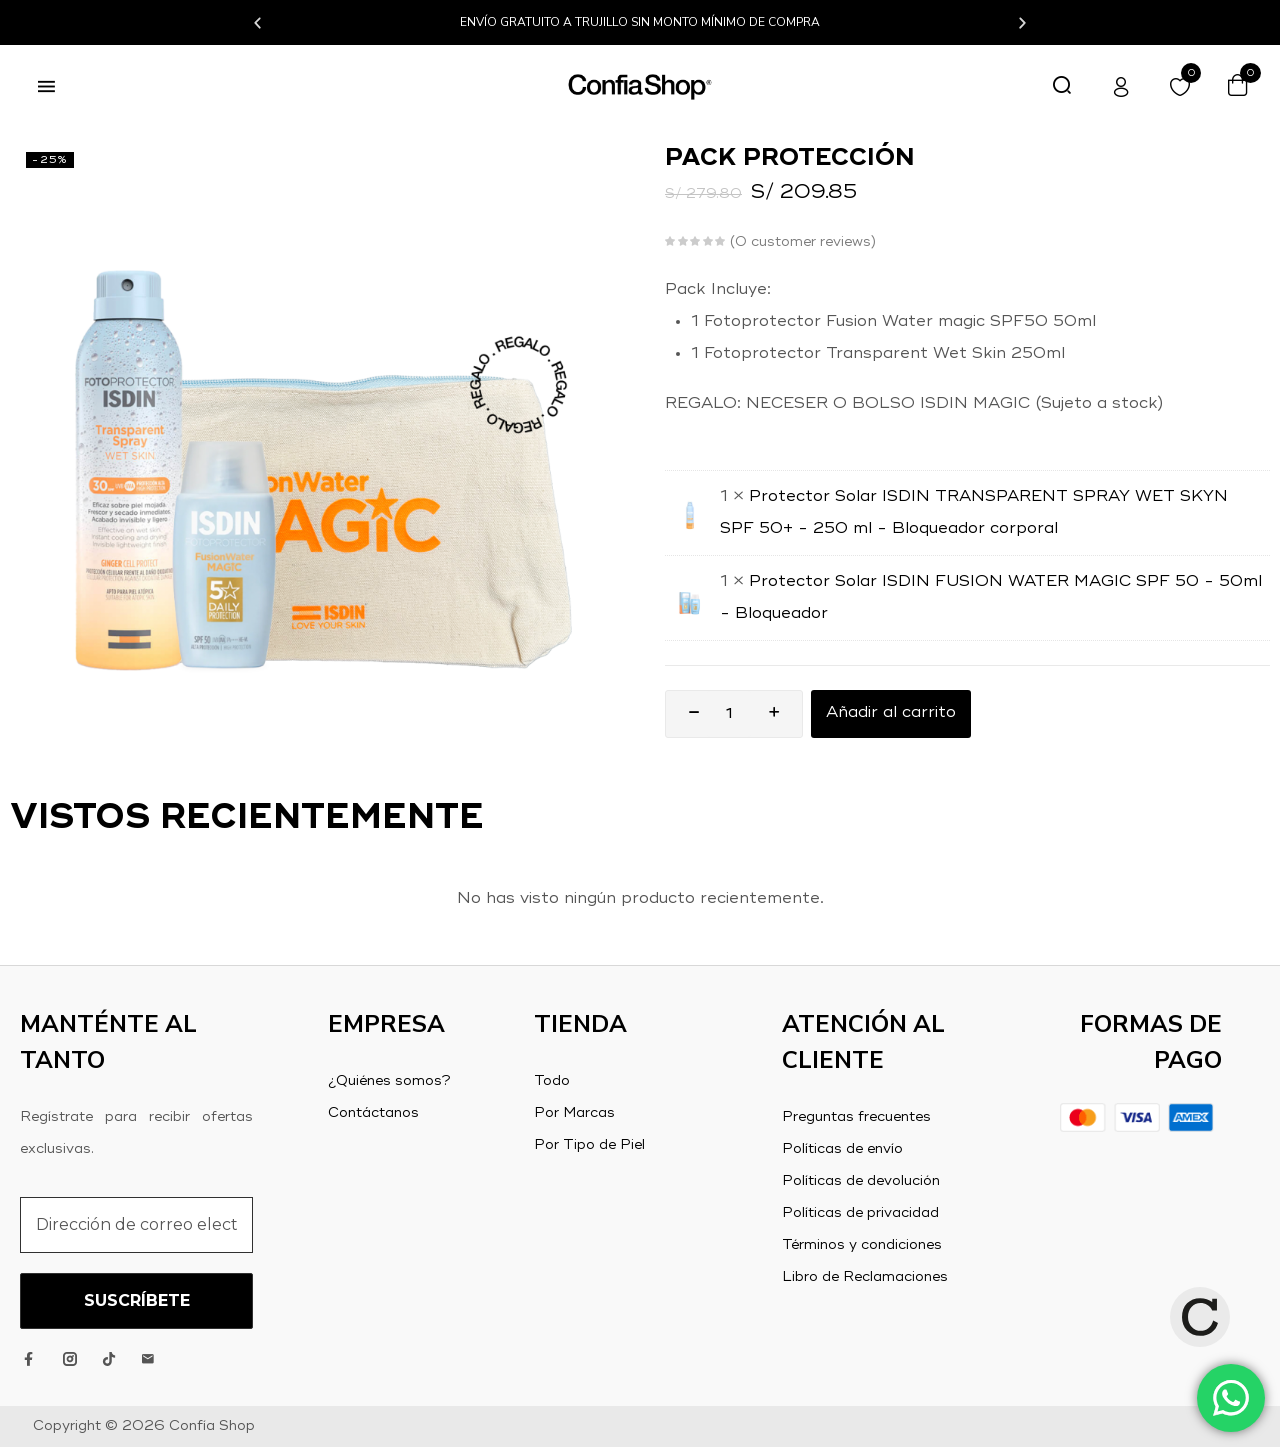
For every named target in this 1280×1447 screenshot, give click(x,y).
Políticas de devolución (861, 1181)
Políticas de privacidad (860, 1213)
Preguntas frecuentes (856, 1117)
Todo (552, 1081)
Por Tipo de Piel (589, 1145)
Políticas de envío (842, 1149)
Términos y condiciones (862, 1245)
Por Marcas (574, 1113)
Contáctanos (373, 1113)
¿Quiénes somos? (389, 1081)
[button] (257, 22)
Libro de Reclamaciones (865, 1277)
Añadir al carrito (891, 714)
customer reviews (803, 242)
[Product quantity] (729, 714)
